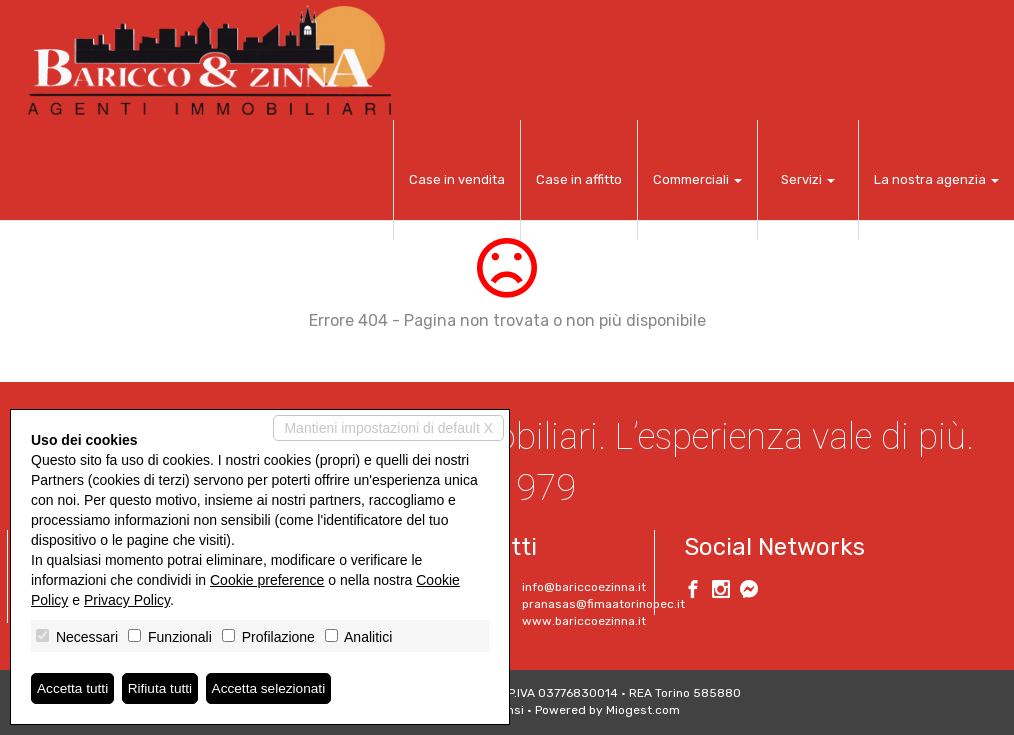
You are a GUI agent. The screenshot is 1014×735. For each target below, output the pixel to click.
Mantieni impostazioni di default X (388, 428)
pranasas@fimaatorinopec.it (603, 604)
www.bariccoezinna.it (584, 621)
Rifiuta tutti (163, 688)
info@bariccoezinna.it (584, 587)
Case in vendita (457, 179)
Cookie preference (267, 580)
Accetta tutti (73, 688)
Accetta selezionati (273, 688)
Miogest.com (643, 710)
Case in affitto (579, 179)
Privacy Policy (127, 600)
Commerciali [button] (697, 179)
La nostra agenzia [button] (936, 179)
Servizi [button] (808, 179)
